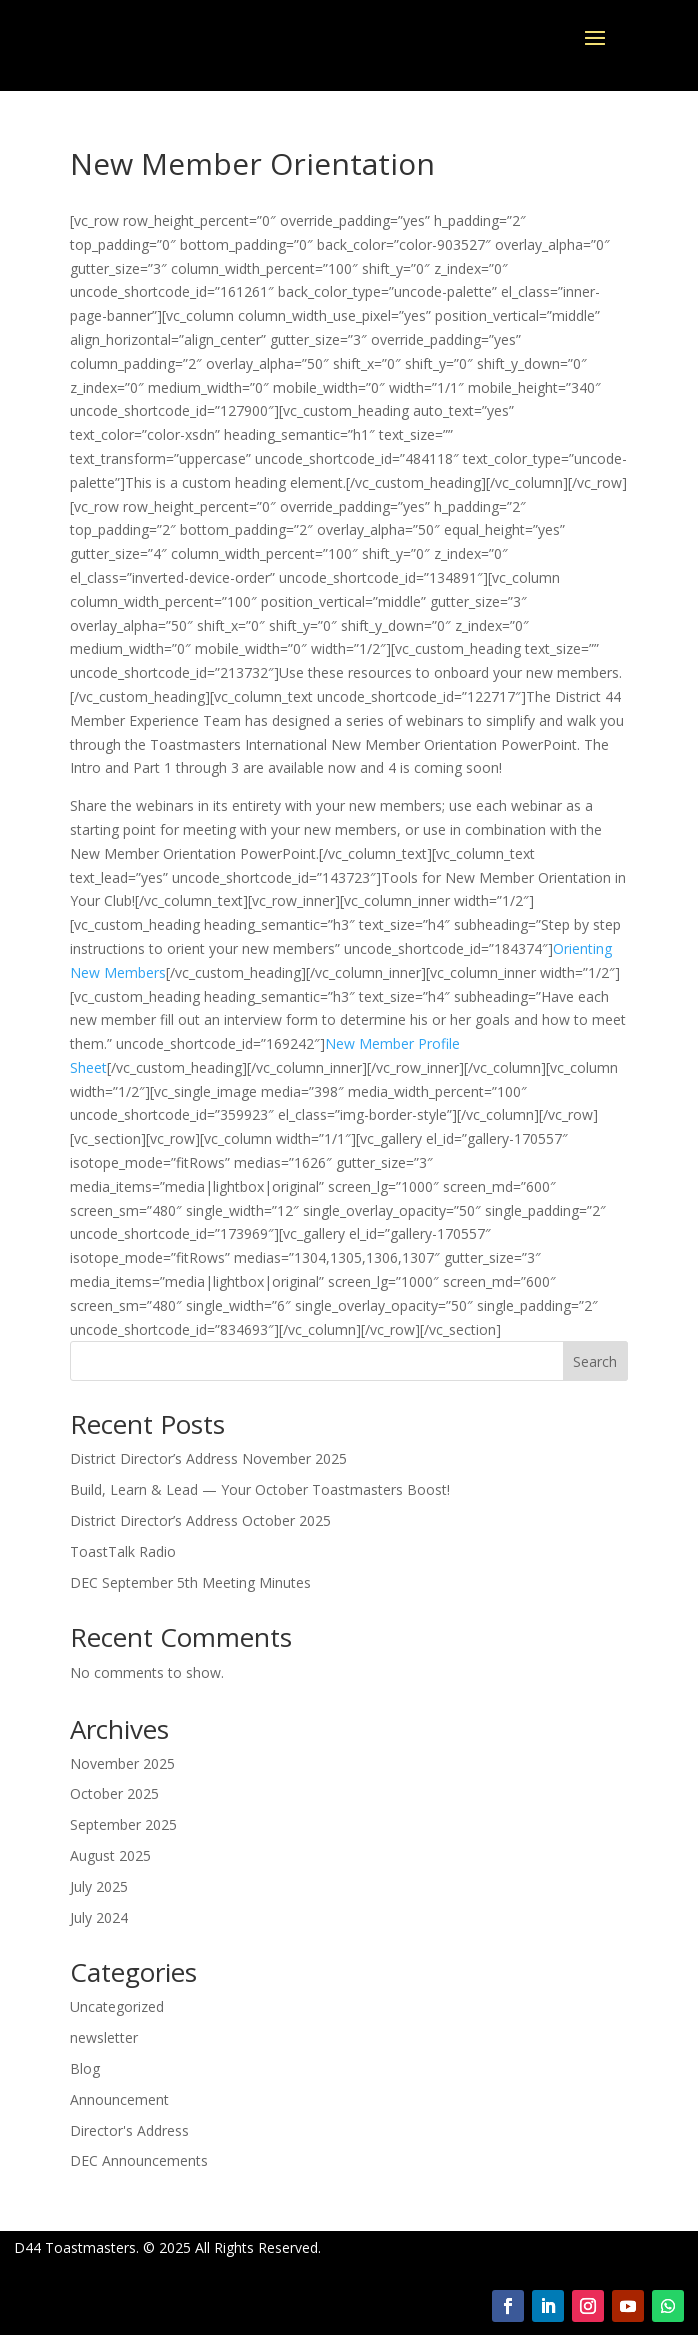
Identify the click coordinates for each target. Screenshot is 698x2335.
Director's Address (129, 2130)
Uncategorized (117, 2006)
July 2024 (99, 1917)
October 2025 (114, 1793)
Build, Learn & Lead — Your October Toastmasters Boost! (260, 1489)
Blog (85, 2068)
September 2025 (123, 1824)
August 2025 (110, 1855)
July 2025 (99, 1886)
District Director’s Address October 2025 (200, 1520)
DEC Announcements (139, 2160)
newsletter (104, 2037)
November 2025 (122, 1763)
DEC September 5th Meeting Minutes (190, 1582)
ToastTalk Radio (123, 1551)
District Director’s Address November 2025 (208, 1458)
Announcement (119, 2099)
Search (595, 1361)
